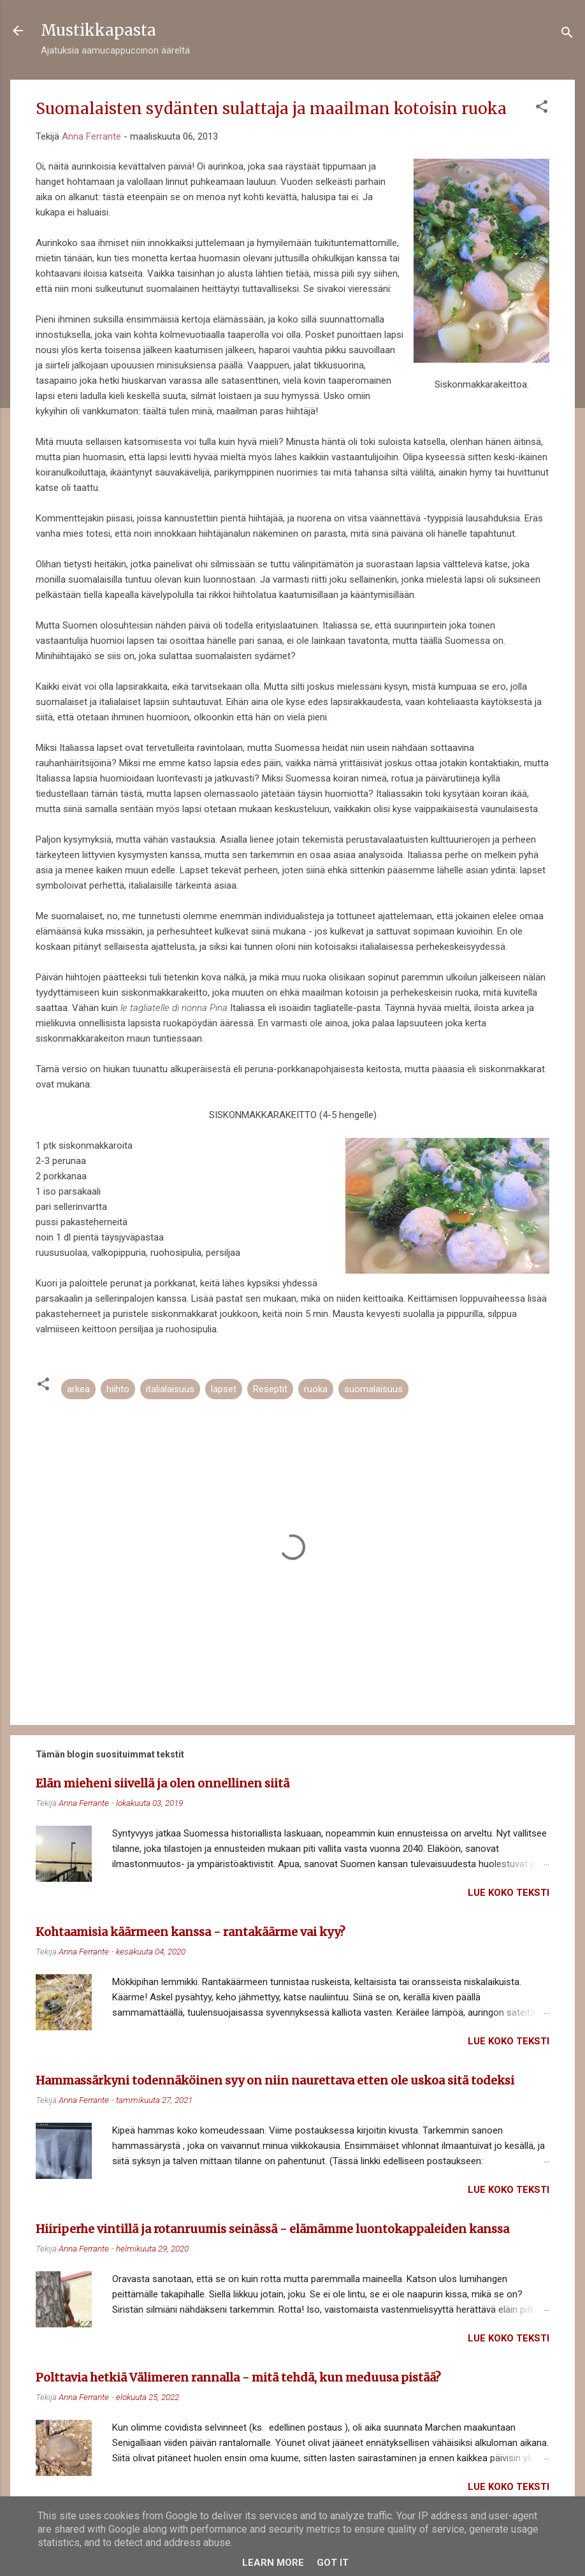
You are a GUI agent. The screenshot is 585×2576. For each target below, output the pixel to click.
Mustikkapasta (98, 30)
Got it (333, 2562)
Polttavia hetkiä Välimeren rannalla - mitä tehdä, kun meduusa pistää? (238, 2377)
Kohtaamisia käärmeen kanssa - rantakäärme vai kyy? (190, 1932)
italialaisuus (170, 1389)
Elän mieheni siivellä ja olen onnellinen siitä (162, 1783)
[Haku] (567, 34)
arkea (78, 1389)
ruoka (316, 1389)
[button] (541, 109)
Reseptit (270, 1389)
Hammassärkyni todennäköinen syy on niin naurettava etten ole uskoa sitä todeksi (275, 2080)
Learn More (273, 2562)
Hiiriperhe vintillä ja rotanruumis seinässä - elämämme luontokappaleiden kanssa (272, 2229)
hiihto (117, 1389)
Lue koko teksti (508, 1892)
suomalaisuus (373, 1389)
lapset (223, 1389)
